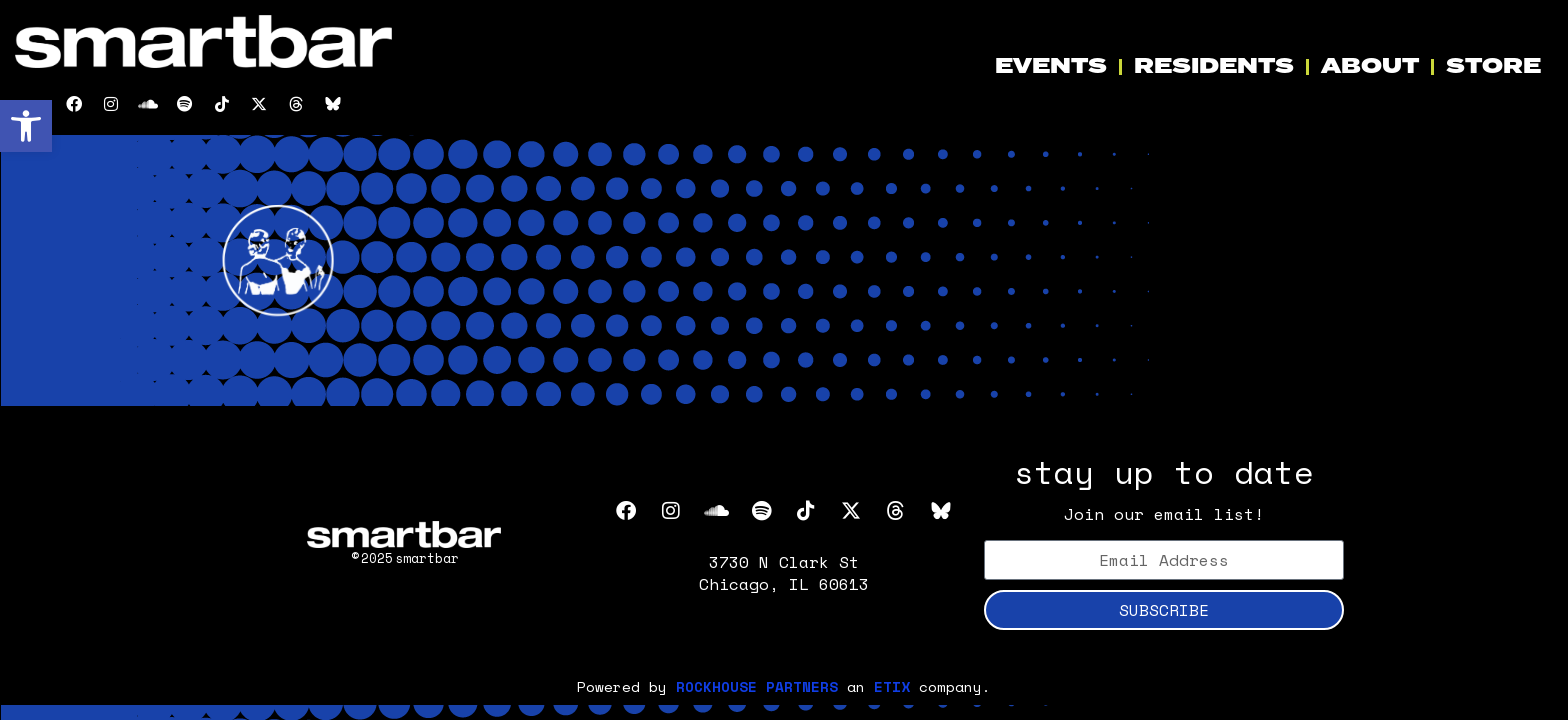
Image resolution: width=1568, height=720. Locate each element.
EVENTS (1051, 66)
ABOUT (1370, 66)
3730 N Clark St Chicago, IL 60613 (784, 573)
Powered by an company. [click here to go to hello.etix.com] (784, 686)
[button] (26, 126)
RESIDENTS (1214, 66)
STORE (1493, 66)
